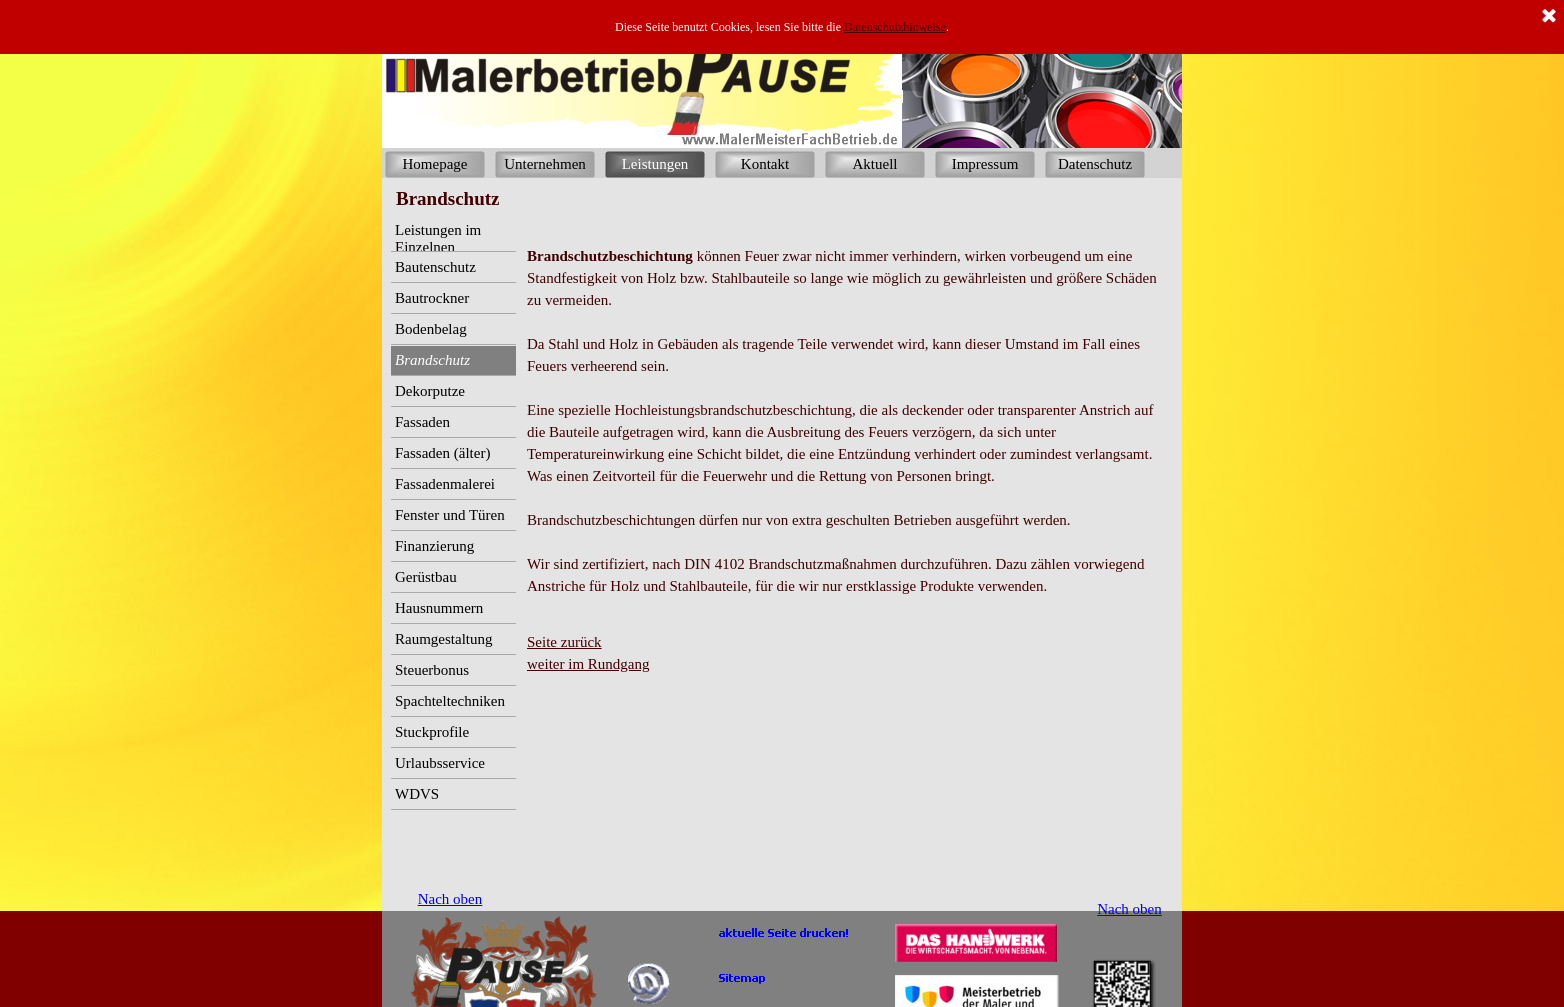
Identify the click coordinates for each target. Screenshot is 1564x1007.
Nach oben (1129, 909)
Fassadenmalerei (445, 484)
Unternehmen (545, 164)
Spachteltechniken (450, 701)
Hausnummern (439, 608)
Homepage (435, 164)
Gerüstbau (426, 577)
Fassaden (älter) (442, 453)
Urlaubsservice (440, 763)
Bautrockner (432, 298)
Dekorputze (430, 391)
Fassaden (422, 422)
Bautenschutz (435, 267)
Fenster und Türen (450, 515)
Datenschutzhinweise (895, 27)
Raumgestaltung (444, 639)
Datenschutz (1095, 164)
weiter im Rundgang (588, 664)
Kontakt (765, 164)
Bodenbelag (431, 329)
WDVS (417, 794)
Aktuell (875, 164)
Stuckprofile (432, 732)
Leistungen (655, 164)
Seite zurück (564, 642)
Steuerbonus (432, 670)
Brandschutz (432, 360)
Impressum (985, 164)
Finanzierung (434, 546)
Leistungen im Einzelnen (438, 238)
